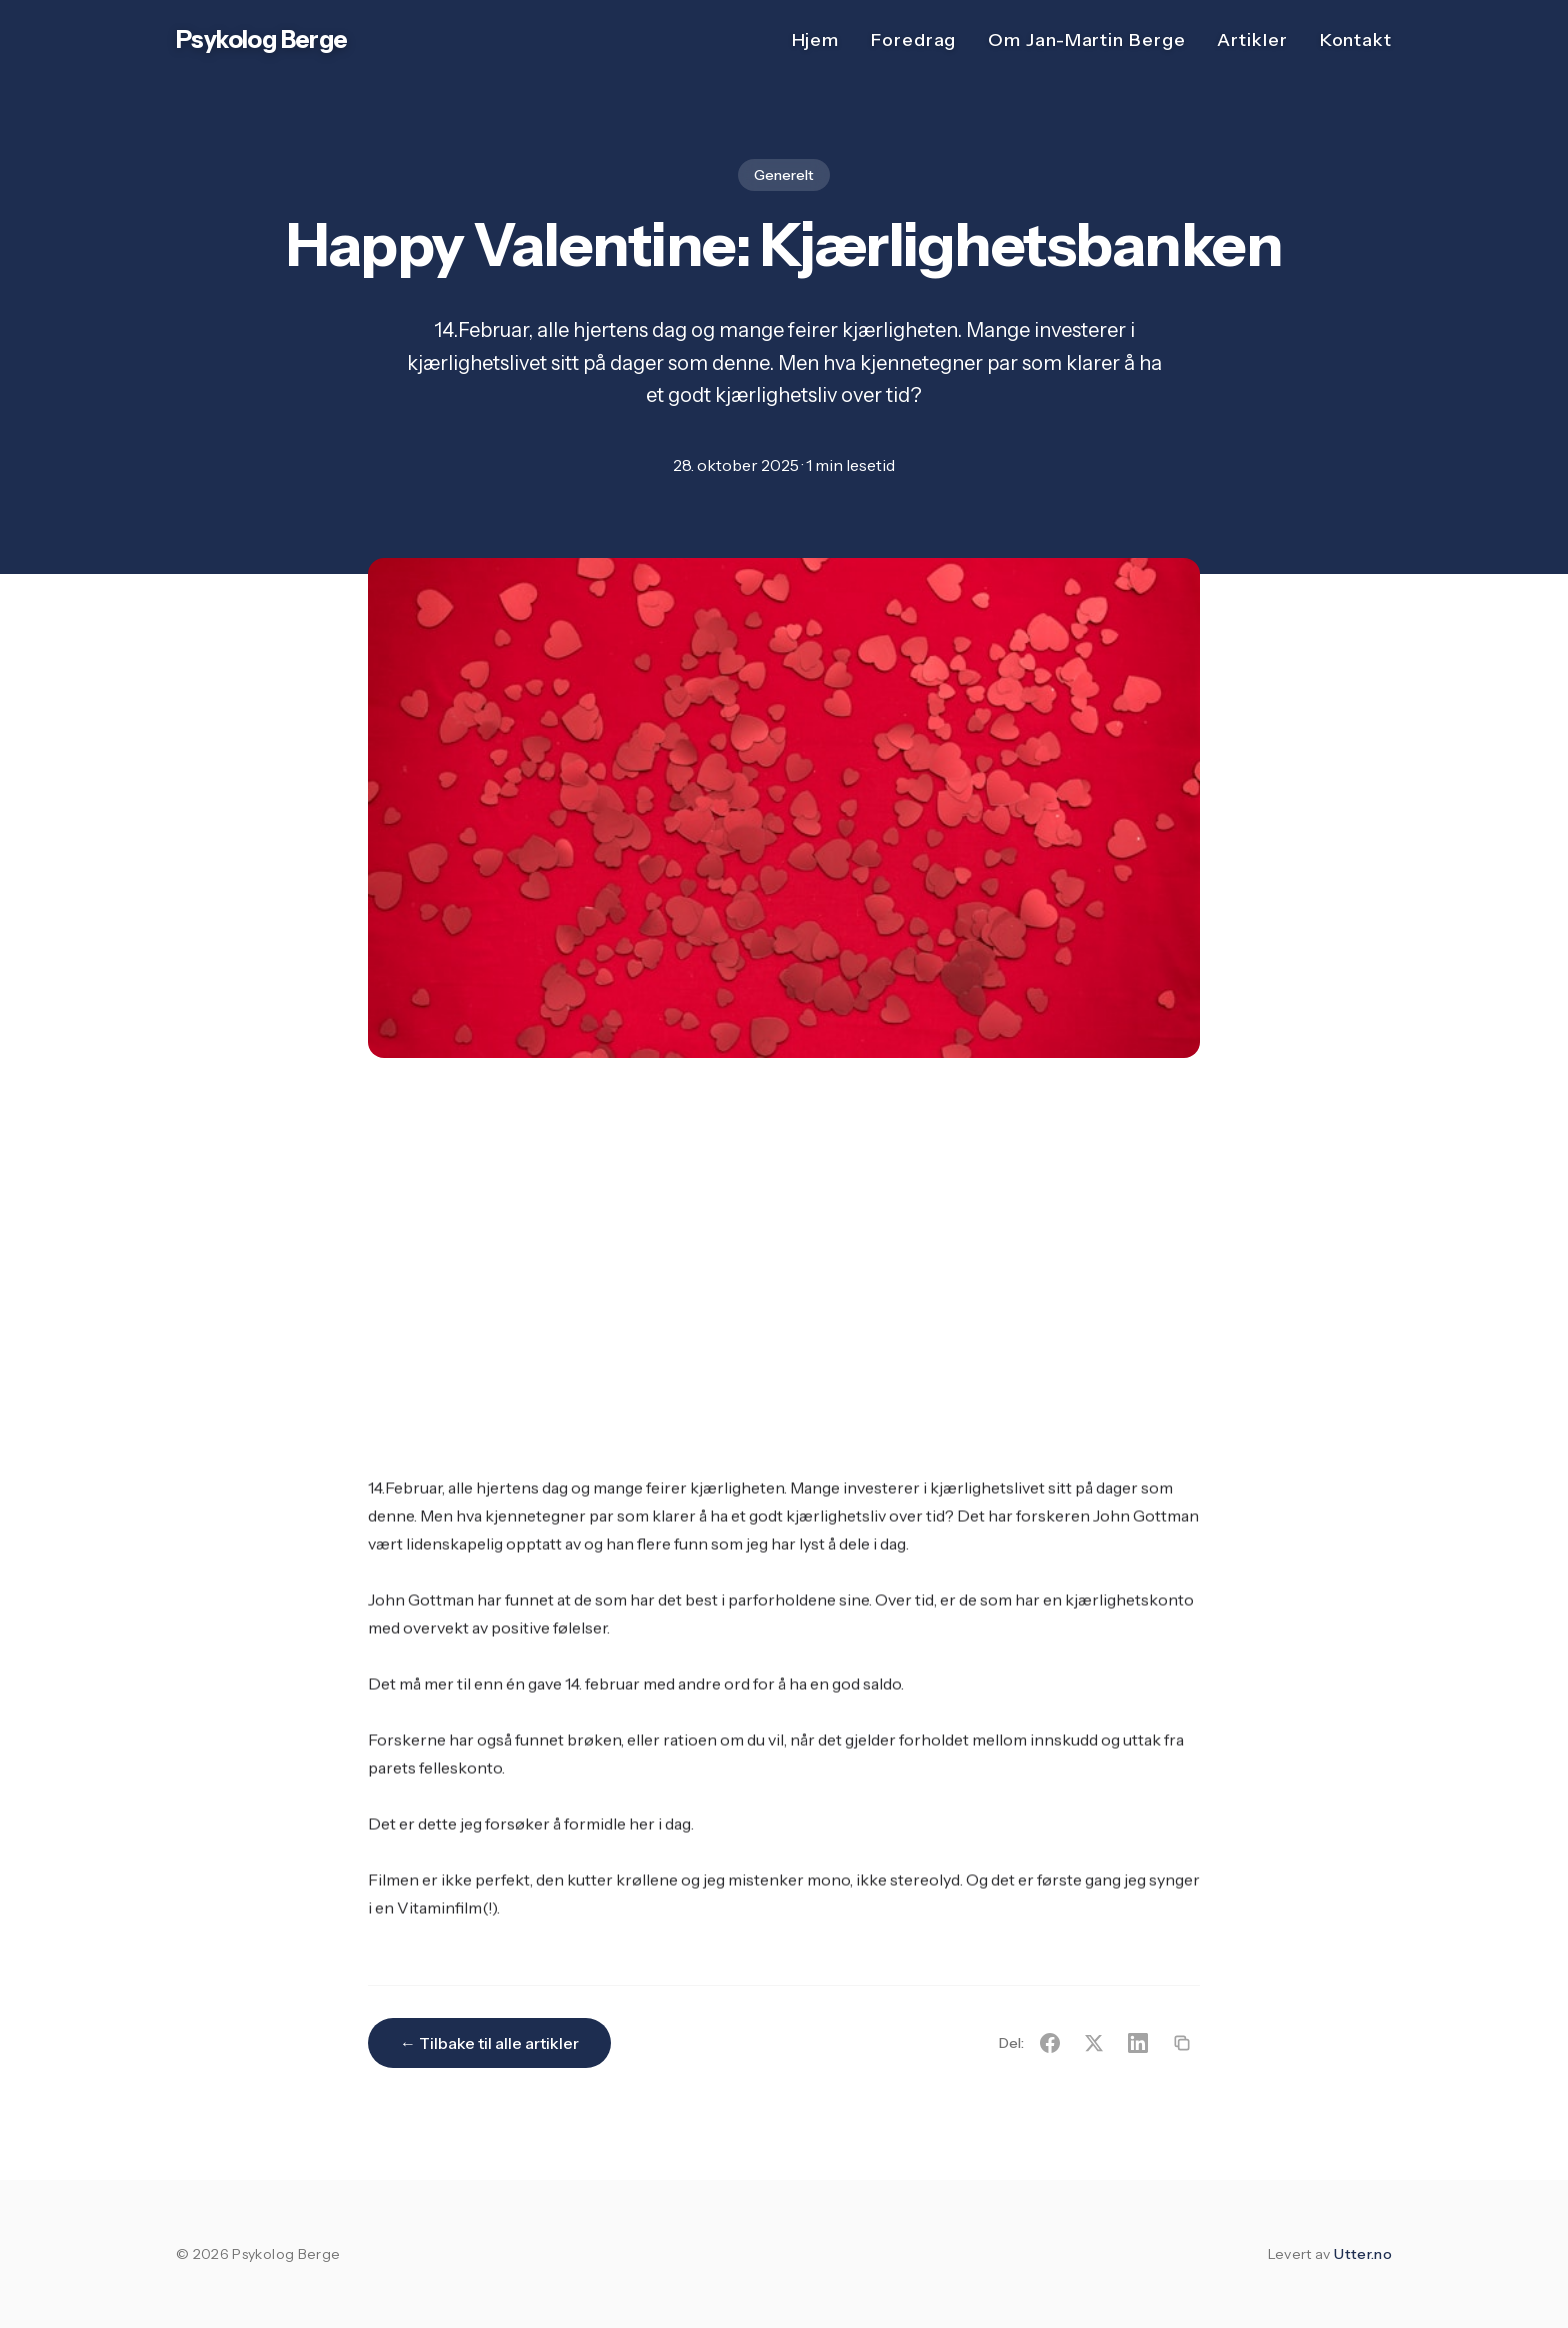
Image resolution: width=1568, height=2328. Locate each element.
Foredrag (913, 40)
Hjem (816, 40)
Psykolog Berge (262, 39)
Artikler (1252, 40)
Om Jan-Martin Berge (1086, 40)
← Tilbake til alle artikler (489, 2043)
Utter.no (1363, 2254)
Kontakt (1356, 40)
